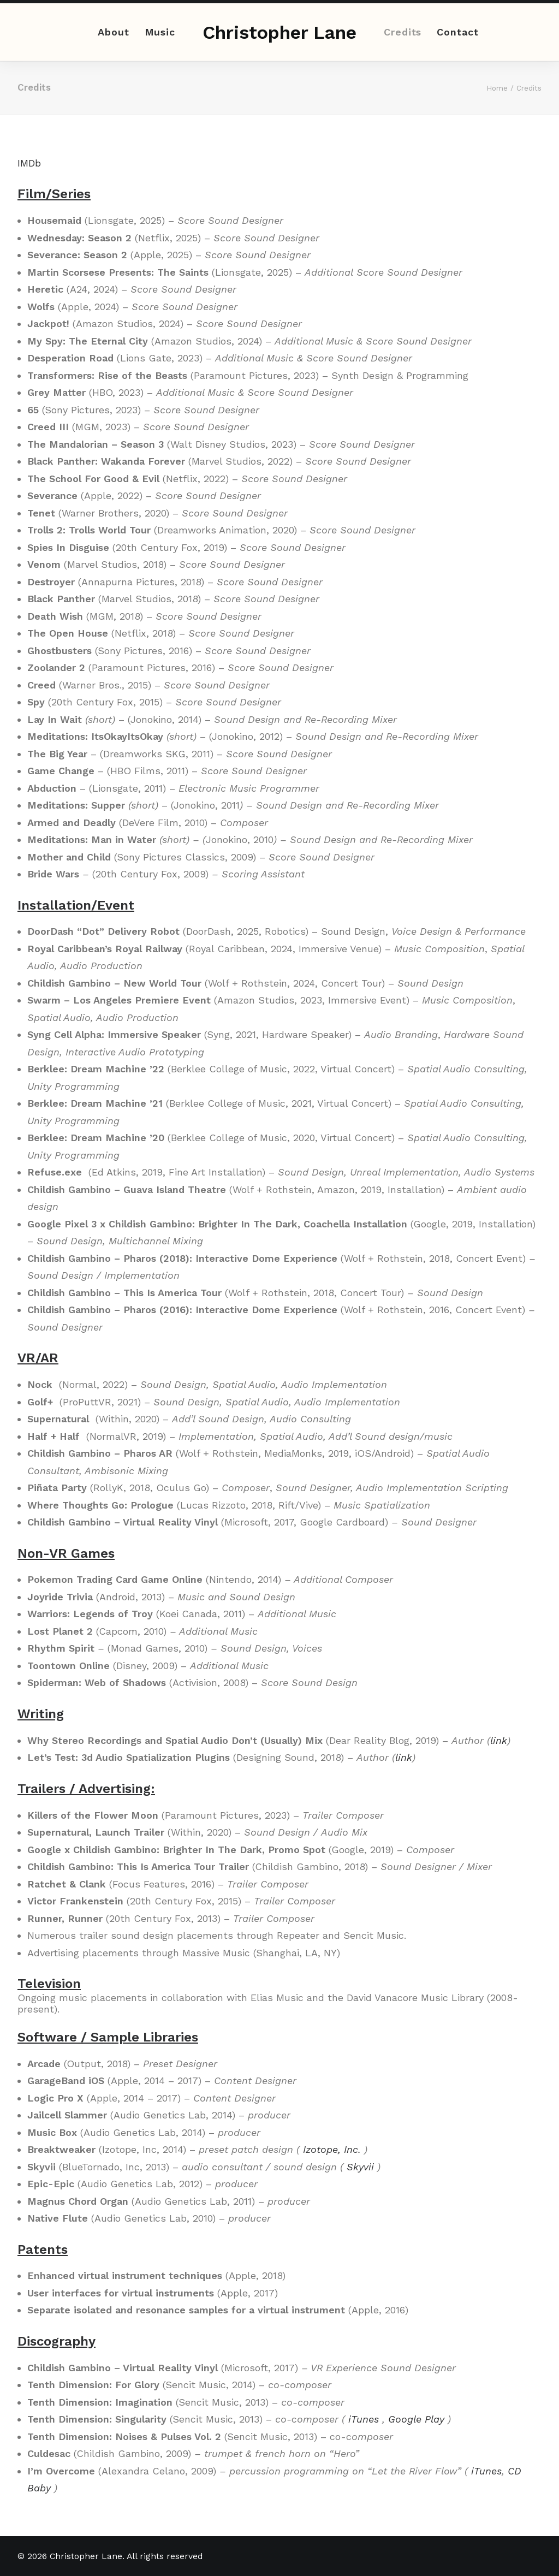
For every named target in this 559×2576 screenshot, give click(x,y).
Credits (402, 32)
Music (160, 32)
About (113, 32)
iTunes (363, 2419)
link (498, 1740)
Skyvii (360, 2167)
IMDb (29, 163)
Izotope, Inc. (332, 2149)
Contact (457, 32)
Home (497, 88)
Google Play (416, 2419)
